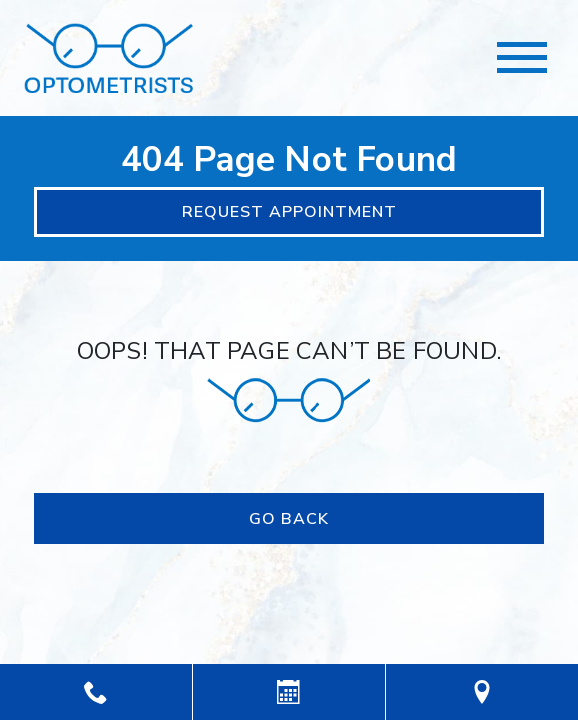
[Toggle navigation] (522, 57)
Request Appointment (289, 212)
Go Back (289, 519)
